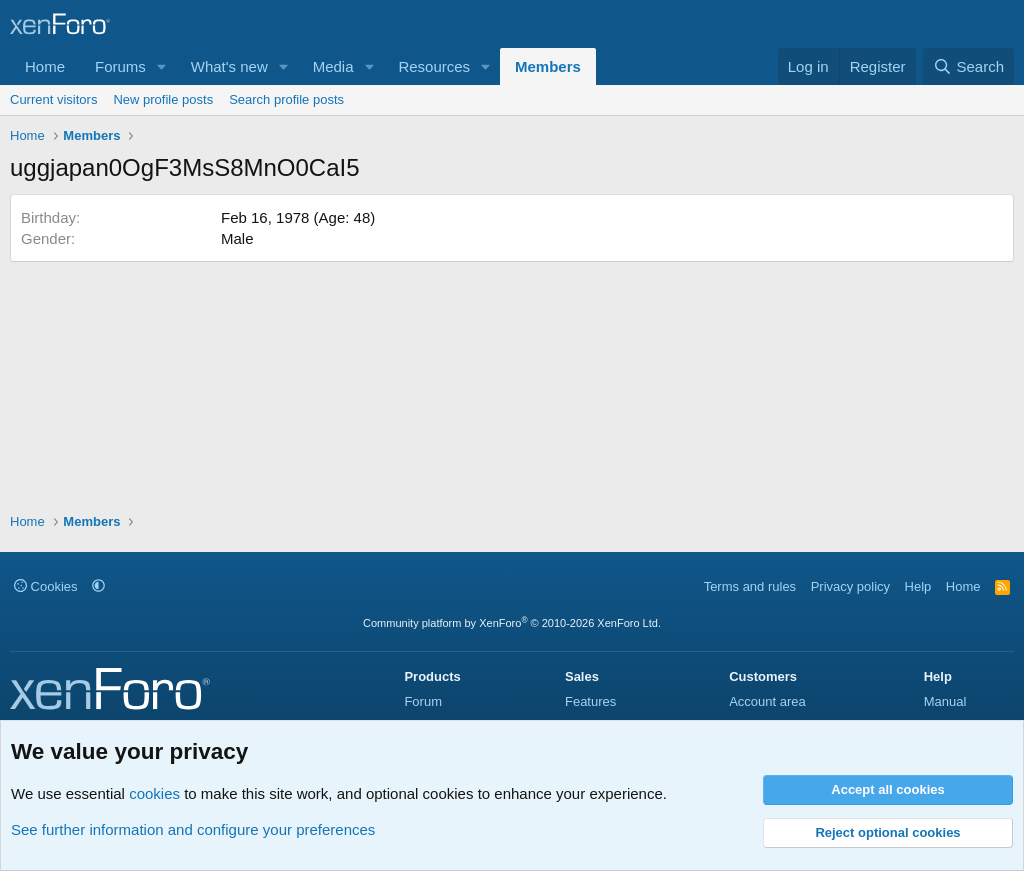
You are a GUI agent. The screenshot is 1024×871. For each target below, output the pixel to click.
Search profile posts (286, 99)
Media (333, 66)
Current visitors (53, 99)
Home (45, 66)
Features (590, 701)
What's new (229, 66)
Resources (434, 66)
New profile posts (163, 99)
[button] (162, 66)
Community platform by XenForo (512, 623)
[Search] (968, 66)
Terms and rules (750, 586)
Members (548, 66)
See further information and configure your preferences (193, 829)
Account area (767, 701)
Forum (423, 701)
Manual (945, 701)
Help (918, 586)
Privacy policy (850, 586)
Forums (120, 66)
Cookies (46, 586)
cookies (154, 793)
